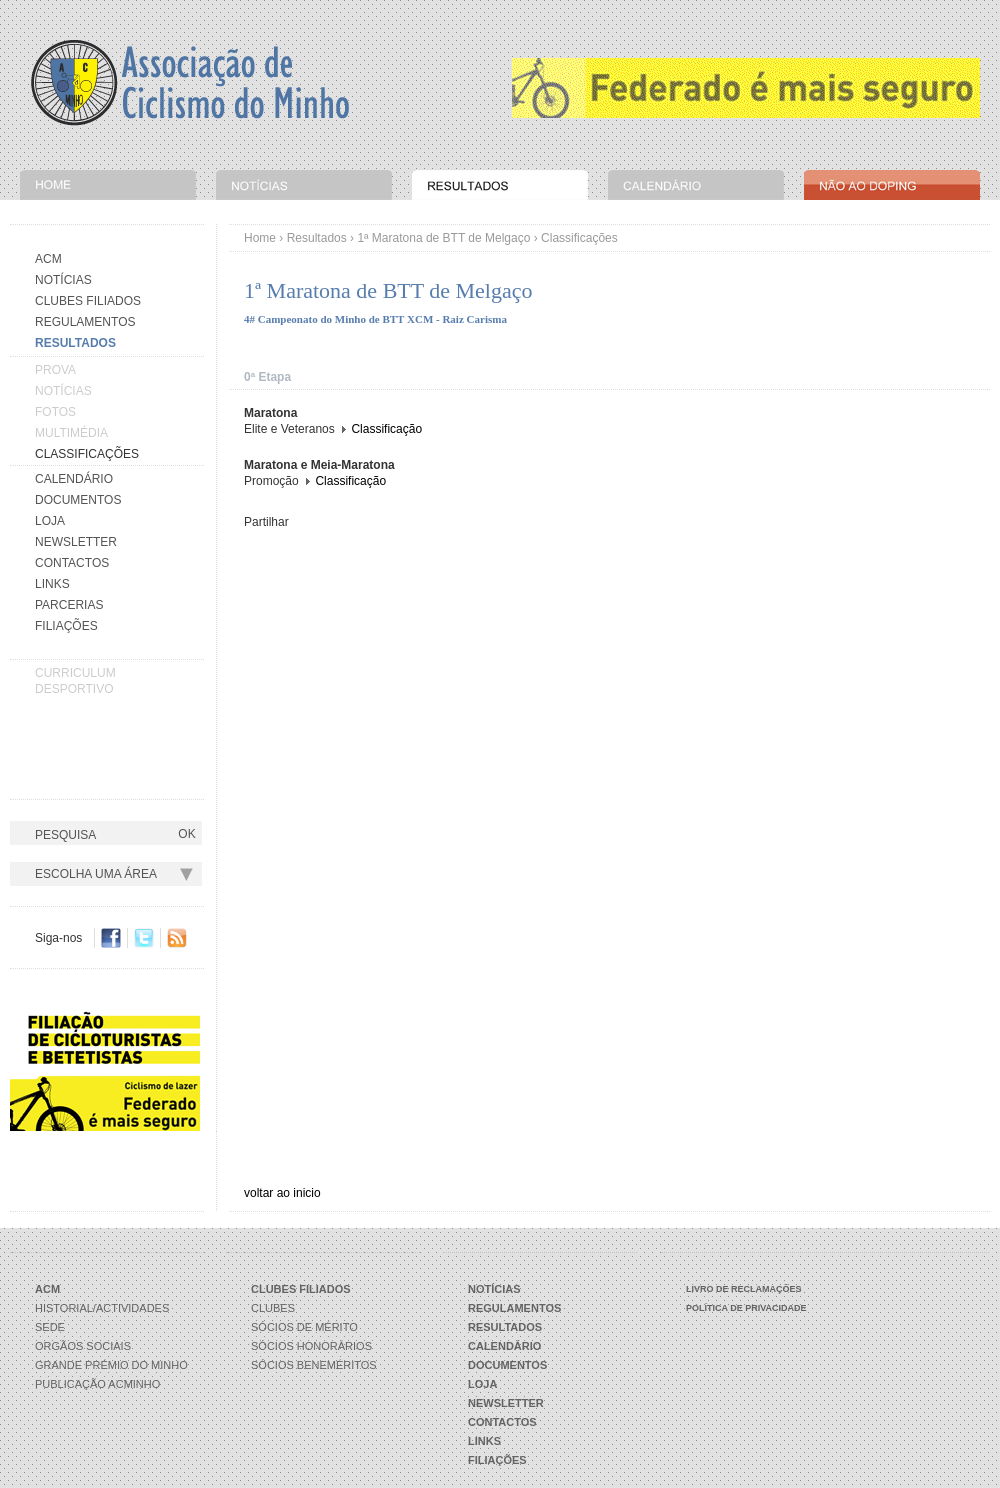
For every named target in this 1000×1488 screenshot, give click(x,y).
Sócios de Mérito (304, 1327)
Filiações (66, 626)
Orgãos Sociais (83, 1346)
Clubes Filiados (88, 301)
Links (52, 584)
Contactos (72, 563)
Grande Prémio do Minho (111, 1365)
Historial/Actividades (102, 1308)
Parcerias (69, 605)
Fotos (55, 412)
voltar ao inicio (282, 1193)
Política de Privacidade (746, 1308)
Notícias (63, 280)
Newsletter (76, 542)
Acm (48, 259)
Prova (55, 370)
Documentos (78, 500)
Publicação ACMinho (97, 1384)
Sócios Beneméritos (314, 1365)
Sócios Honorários (311, 1346)
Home (260, 238)
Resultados (317, 238)
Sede (50, 1327)
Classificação (386, 429)
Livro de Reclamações (744, 1289)
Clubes (273, 1308)
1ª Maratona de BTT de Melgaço (443, 238)
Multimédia (71, 433)
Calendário (74, 479)
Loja (50, 521)
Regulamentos (85, 322)
